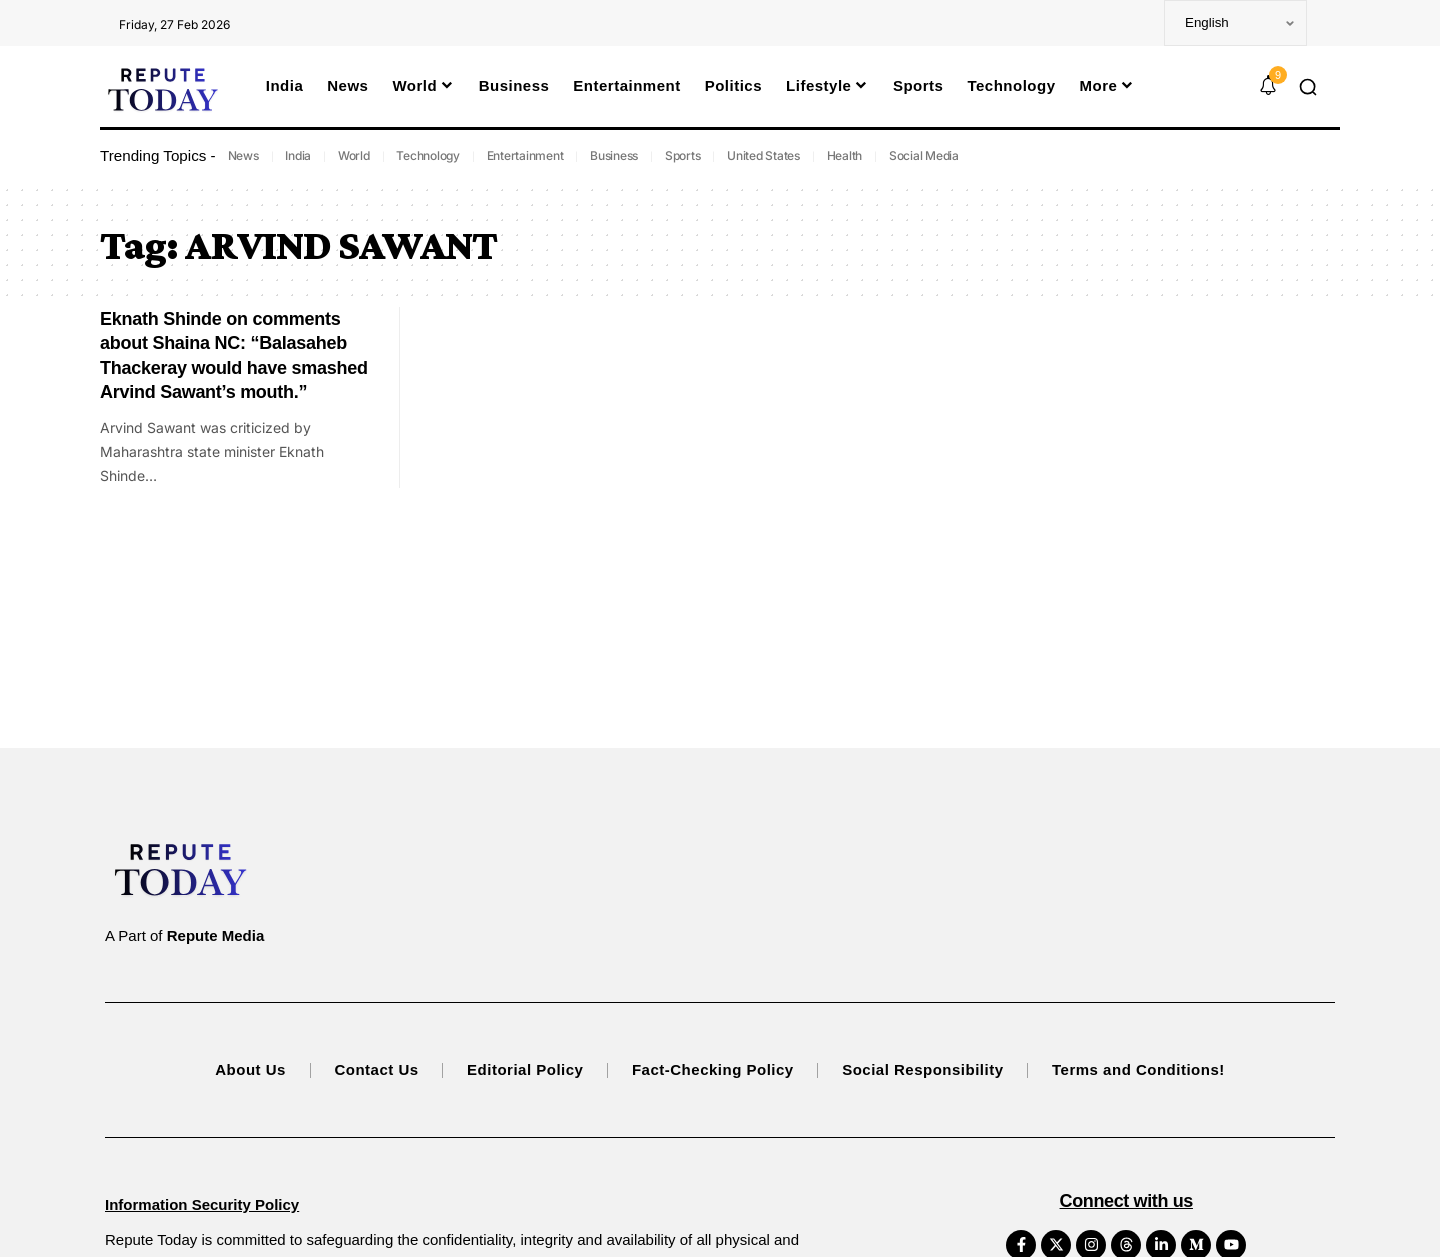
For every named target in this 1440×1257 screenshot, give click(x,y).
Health (845, 155)
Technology (428, 155)
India (298, 155)
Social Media (924, 155)
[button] (1308, 87)
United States (763, 155)
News (243, 155)
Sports (683, 155)
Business (614, 155)
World (354, 155)
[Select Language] (1235, 23)
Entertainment (525, 155)
